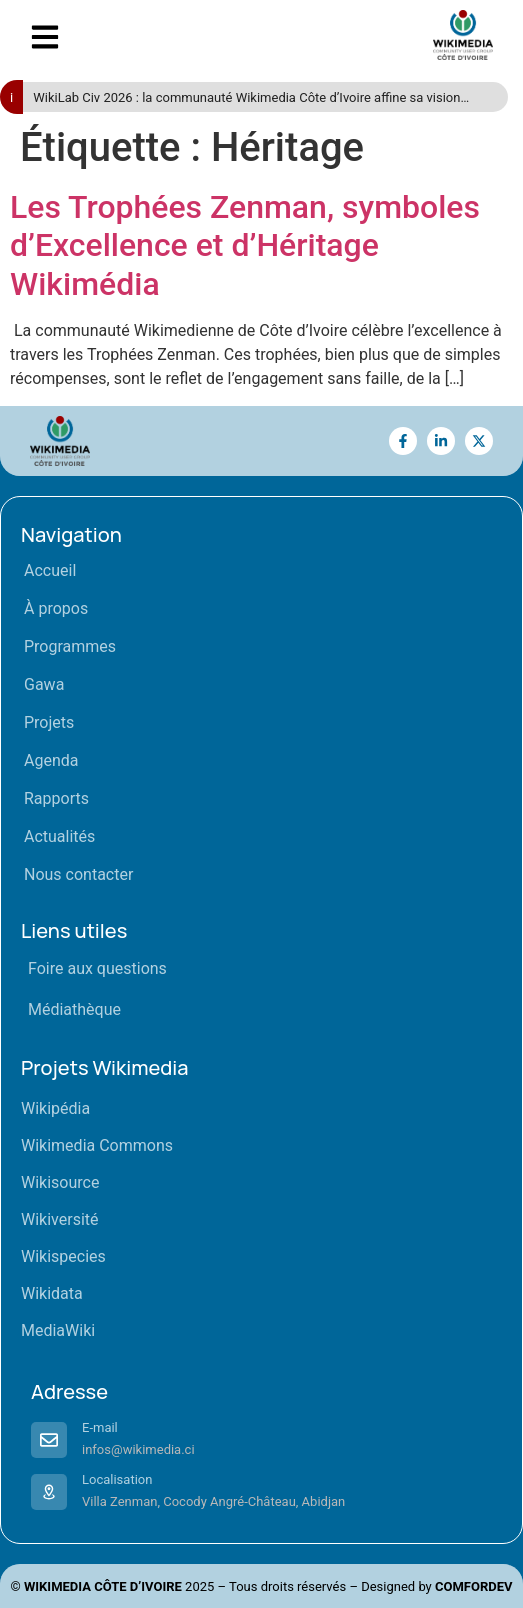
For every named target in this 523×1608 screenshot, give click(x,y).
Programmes (70, 646)
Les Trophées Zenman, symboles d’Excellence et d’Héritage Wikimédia (245, 245)
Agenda (51, 760)
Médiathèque (74, 1009)
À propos (56, 608)
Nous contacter (78, 874)
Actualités (59, 836)
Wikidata (52, 1293)
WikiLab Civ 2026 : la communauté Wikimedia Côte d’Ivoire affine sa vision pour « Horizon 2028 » (246, 98)
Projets (49, 722)
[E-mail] (49, 1440)
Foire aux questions (97, 968)
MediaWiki (58, 1330)
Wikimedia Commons (97, 1145)
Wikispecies (63, 1256)
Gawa (44, 684)
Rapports (56, 798)
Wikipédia (55, 1108)
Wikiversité (60, 1219)
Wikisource (60, 1182)
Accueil (50, 570)
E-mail (100, 1427)
